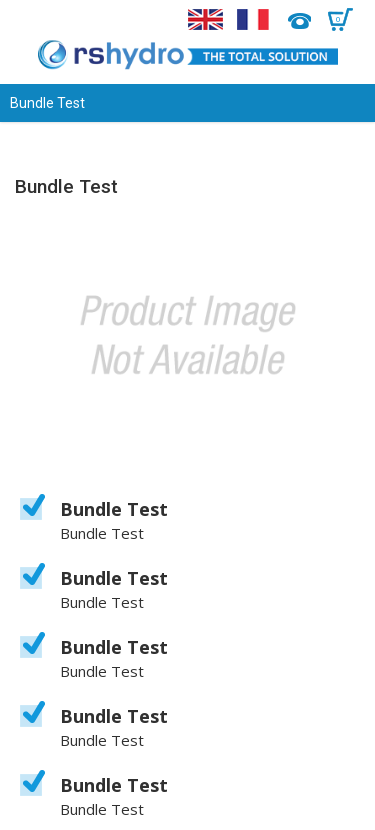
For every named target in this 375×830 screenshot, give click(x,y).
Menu (27, 20)
